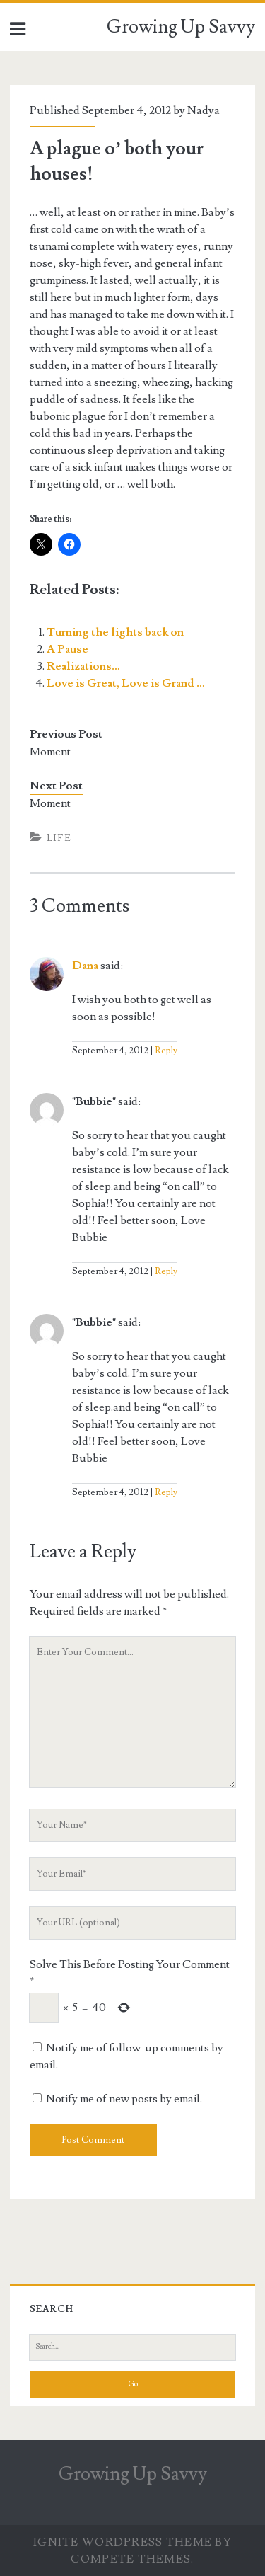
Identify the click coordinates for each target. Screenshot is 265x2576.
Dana (85, 965)
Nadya (203, 110)
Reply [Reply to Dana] (166, 1050)
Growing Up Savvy (181, 27)
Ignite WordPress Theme (122, 2542)
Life (59, 838)
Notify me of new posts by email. (124, 2099)
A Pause (67, 649)
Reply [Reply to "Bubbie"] (166, 1271)
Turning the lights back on (115, 632)
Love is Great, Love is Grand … (126, 683)
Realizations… (83, 666)
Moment (50, 752)
